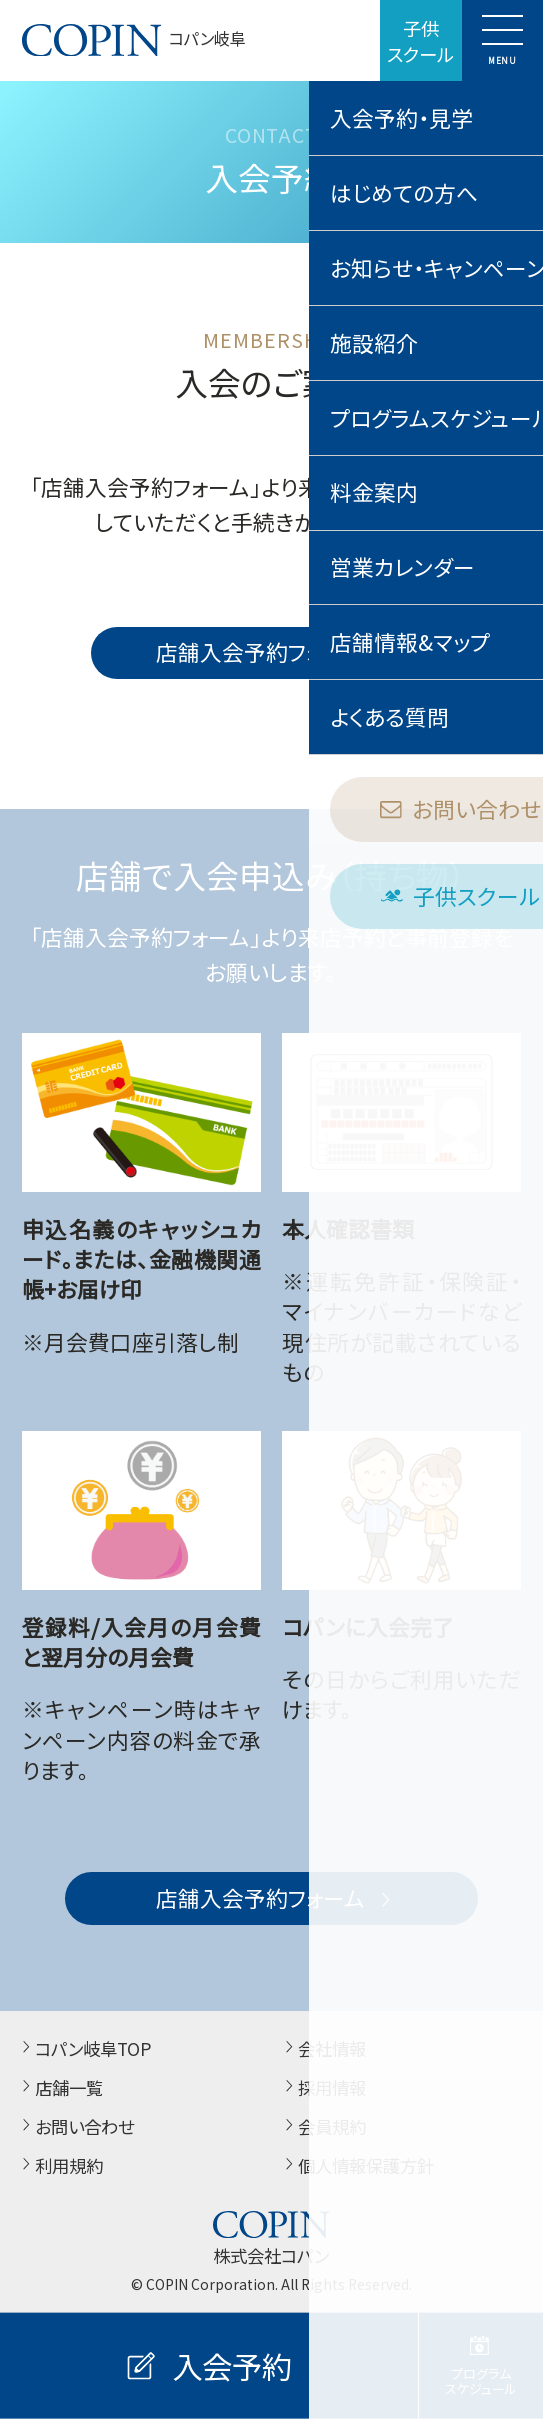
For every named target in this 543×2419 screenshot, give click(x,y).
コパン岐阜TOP (83, 2049)
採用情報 (322, 2088)
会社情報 (322, 2049)
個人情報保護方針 (356, 2166)
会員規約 (322, 2127)
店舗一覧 (59, 2088)
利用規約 (59, 2166)
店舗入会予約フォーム (275, 651)
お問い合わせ (75, 2127)
